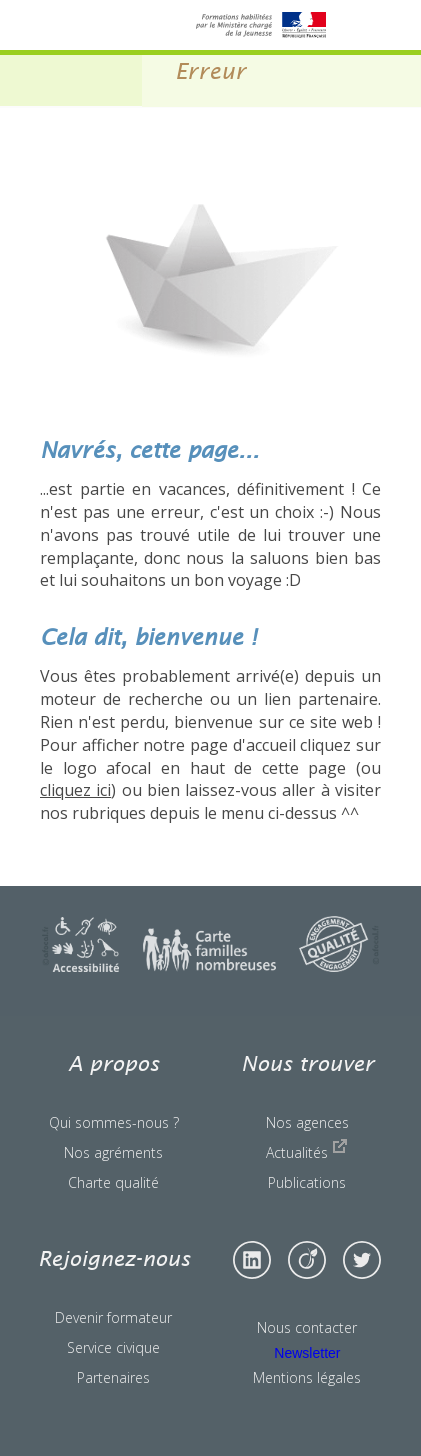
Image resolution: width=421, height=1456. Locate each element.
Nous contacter (307, 1327)
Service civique (113, 1347)
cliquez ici (75, 790)
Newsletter (307, 1353)
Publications (307, 1182)
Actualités (307, 1150)
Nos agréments (113, 1152)
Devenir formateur (113, 1317)
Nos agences (307, 1122)
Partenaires (113, 1377)
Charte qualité (113, 1182)
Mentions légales (307, 1377)
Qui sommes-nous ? (114, 1122)
